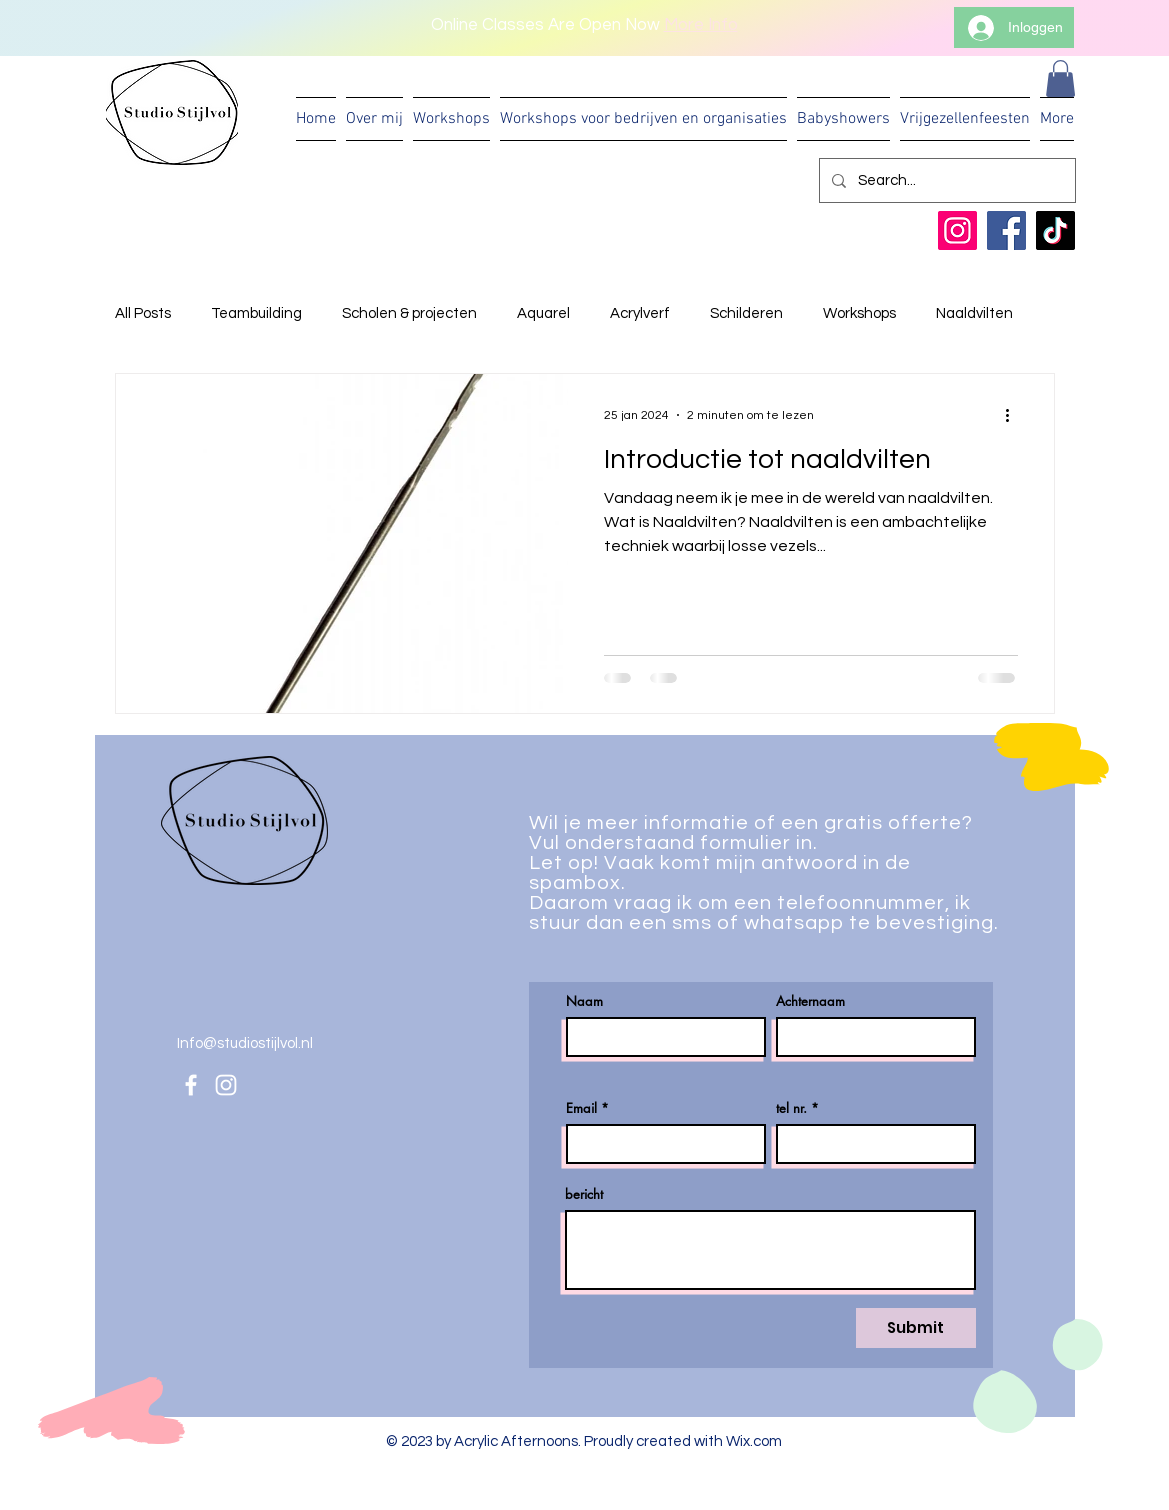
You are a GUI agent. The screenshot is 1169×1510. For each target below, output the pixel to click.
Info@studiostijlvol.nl (245, 1043)
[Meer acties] (1015, 415)
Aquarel (543, 313)
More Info (701, 25)
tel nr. (791, 1108)
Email (581, 1108)
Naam (584, 1001)
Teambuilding (256, 313)
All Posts (143, 313)
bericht (584, 1194)
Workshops (859, 313)
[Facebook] (1006, 230)
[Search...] (945, 180)
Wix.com (754, 1441)
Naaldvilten (974, 313)
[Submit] (916, 1328)
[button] (1060, 78)
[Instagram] (957, 230)
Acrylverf (640, 313)
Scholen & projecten (409, 313)
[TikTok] (1055, 230)
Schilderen (746, 313)
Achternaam (810, 1001)
